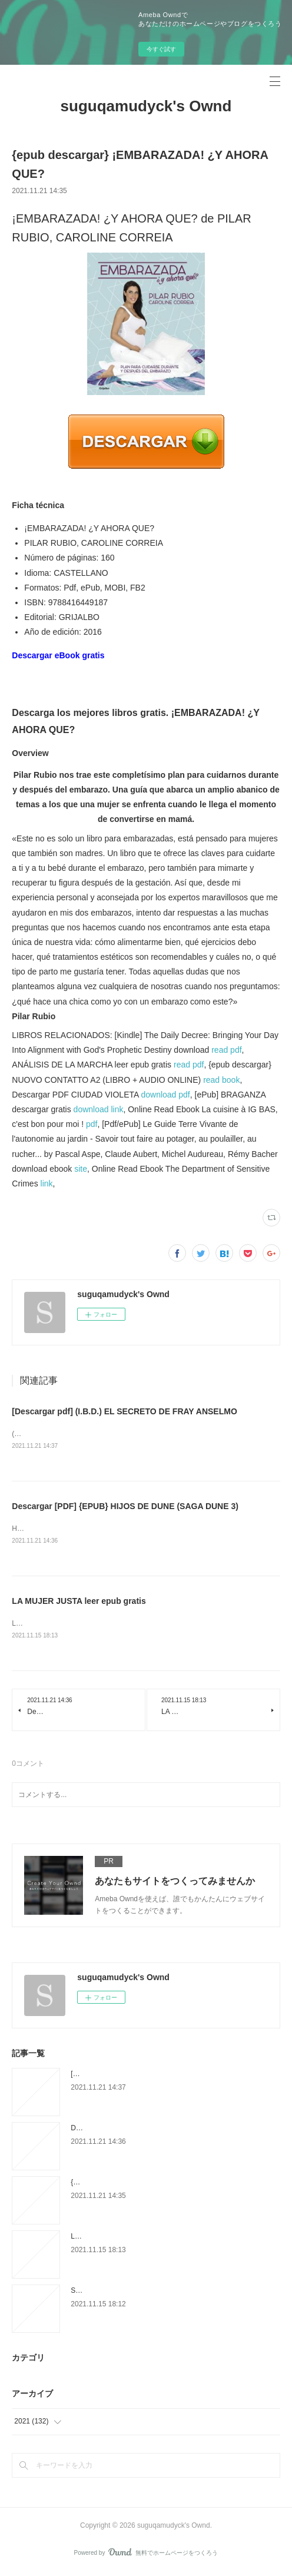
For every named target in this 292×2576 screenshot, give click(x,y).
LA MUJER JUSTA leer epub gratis (78, 1602)
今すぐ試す (161, 49)
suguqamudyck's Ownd (146, 106)
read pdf (226, 1050)
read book (221, 1080)
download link (99, 1109)
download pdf (165, 1094)
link (47, 1183)
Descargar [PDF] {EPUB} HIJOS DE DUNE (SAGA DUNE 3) (125, 1506)
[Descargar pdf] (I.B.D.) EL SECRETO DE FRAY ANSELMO (124, 1411)
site (80, 1168)
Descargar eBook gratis (58, 655)
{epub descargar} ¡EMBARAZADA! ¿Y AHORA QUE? (154, 2184)
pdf (91, 1124)
